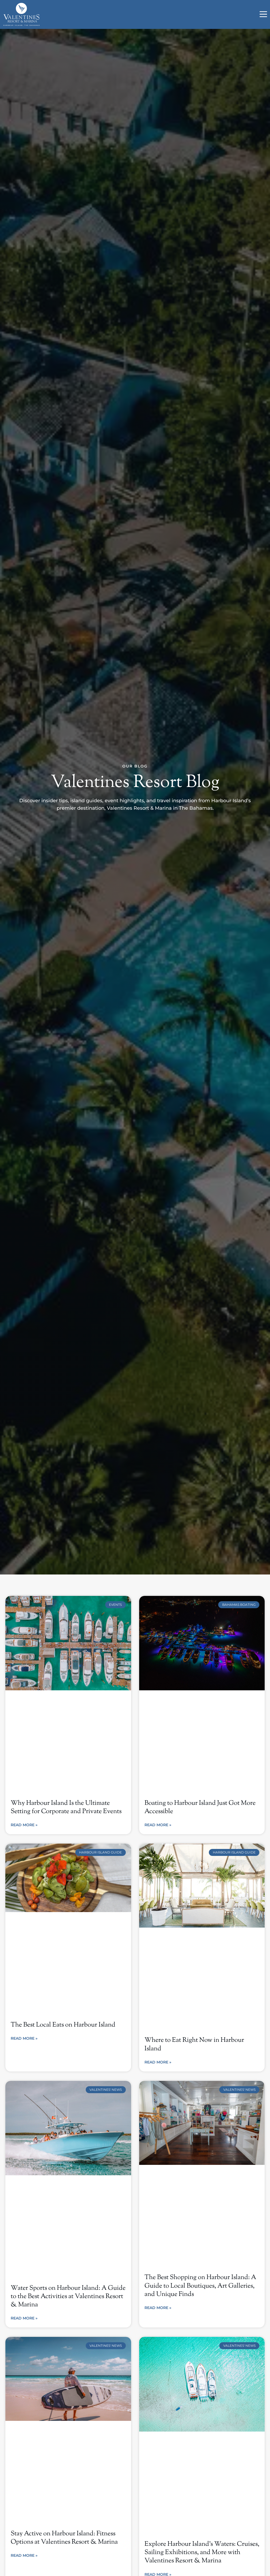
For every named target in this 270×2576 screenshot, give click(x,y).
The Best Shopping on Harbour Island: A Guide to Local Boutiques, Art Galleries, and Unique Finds (200, 2286)
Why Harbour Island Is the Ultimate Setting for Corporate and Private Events (66, 1807)
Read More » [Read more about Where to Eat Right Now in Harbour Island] (157, 2062)
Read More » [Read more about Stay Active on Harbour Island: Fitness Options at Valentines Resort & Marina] (24, 2555)
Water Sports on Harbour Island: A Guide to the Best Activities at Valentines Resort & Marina (68, 2296)
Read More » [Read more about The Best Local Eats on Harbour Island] (24, 2038)
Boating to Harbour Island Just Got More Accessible (200, 1807)
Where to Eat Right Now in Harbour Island (194, 2044)
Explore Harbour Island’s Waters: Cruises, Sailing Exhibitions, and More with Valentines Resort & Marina (201, 2552)
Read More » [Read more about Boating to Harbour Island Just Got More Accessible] (157, 1824)
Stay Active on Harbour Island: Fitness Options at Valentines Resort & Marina (64, 2538)
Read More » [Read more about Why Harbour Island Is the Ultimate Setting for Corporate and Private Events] (24, 1824)
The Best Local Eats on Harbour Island (63, 2025)
